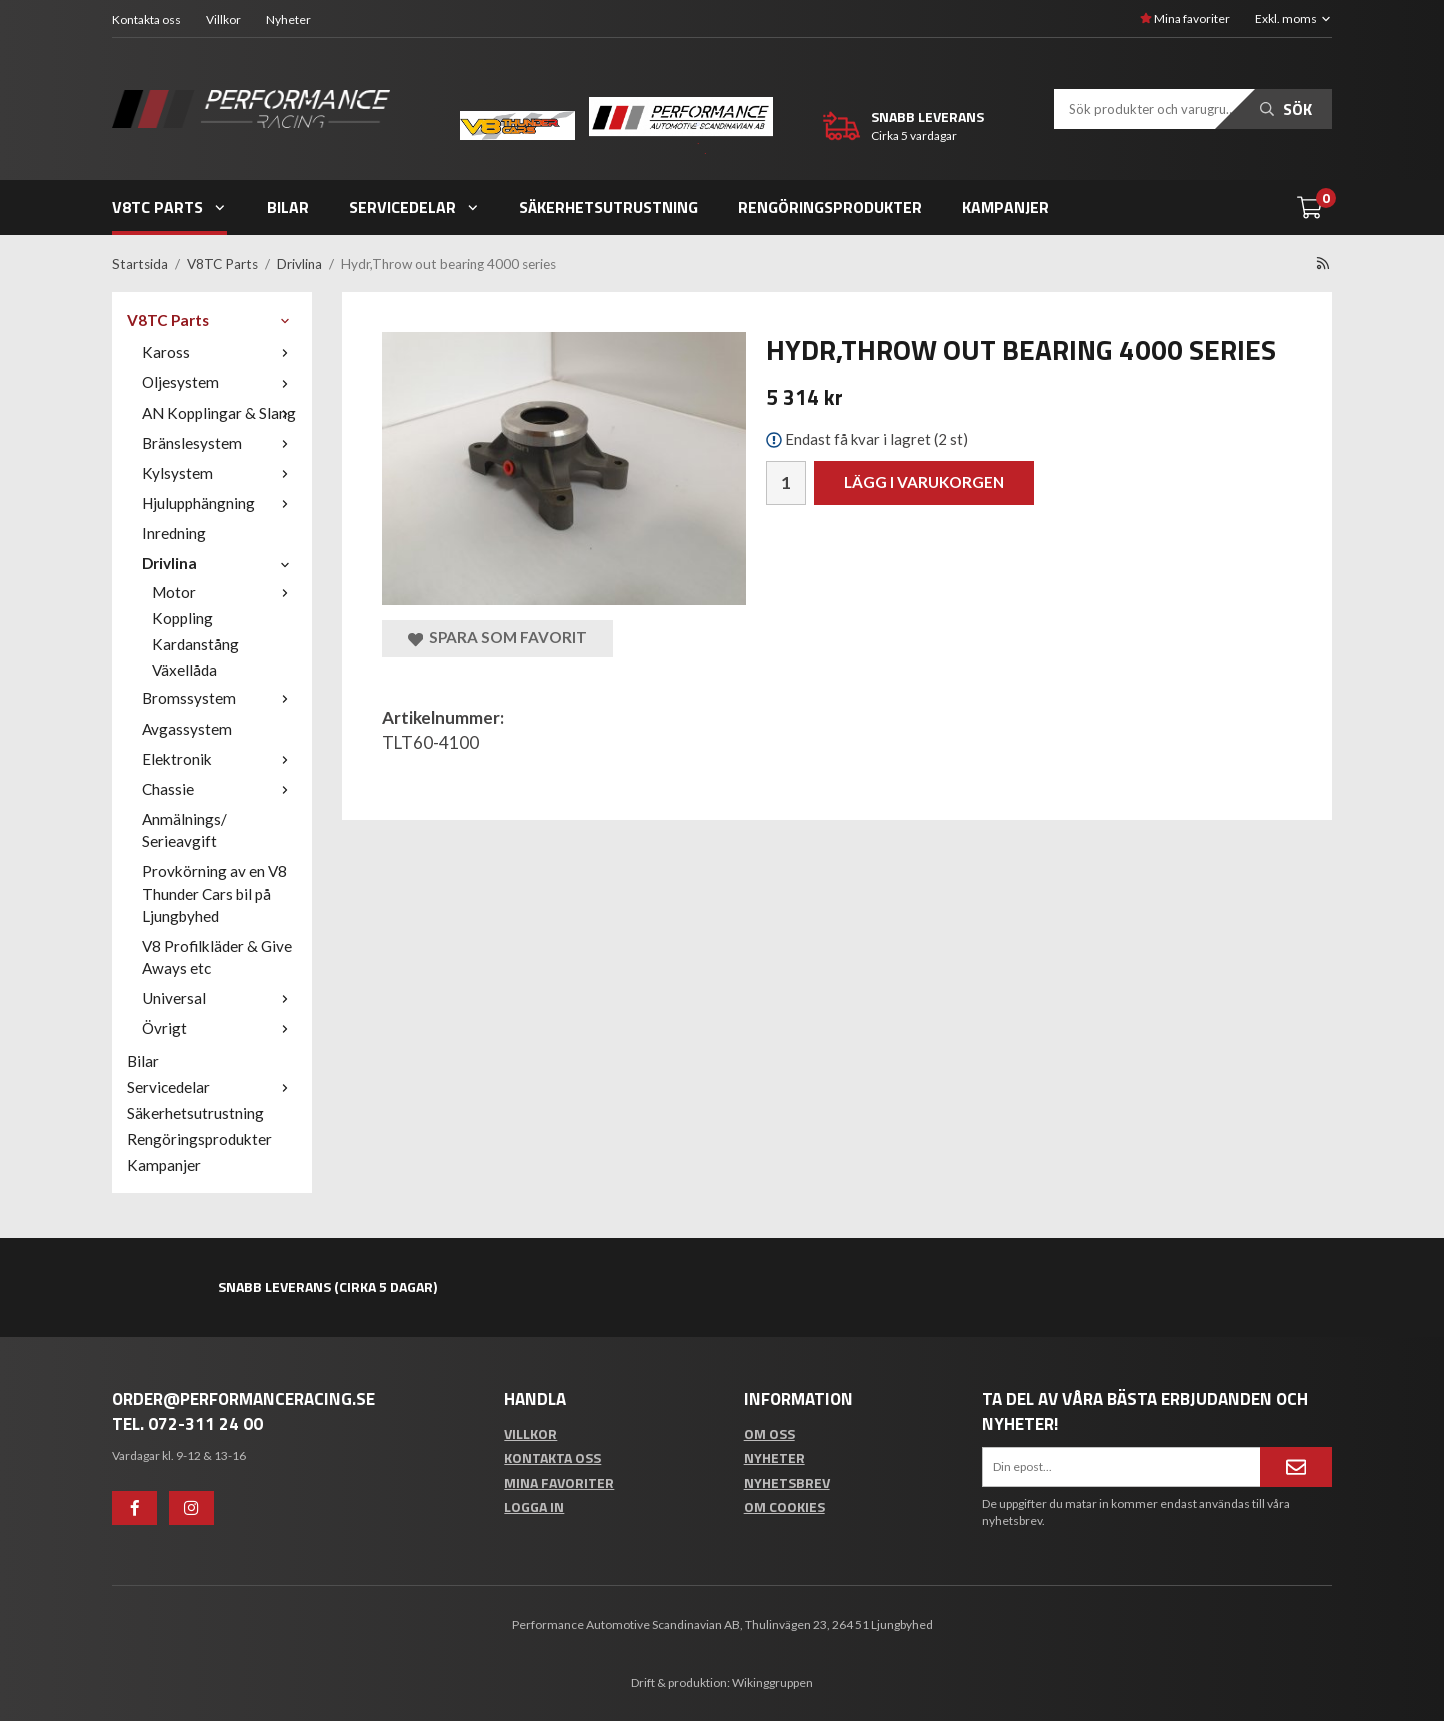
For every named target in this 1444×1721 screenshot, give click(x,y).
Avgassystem (187, 729)
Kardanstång (195, 644)
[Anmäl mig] (1296, 1467)
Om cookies (784, 1506)
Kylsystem (219, 473)
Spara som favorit (497, 637)
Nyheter (288, 19)
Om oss (769, 1433)
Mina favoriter (1185, 18)
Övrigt (219, 1028)
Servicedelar (414, 207)
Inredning (174, 533)
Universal (219, 998)
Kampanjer (1005, 207)
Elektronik (219, 759)
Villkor (223, 19)
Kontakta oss (146, 19)
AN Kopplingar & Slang (219, 413)
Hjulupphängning (219, 503)
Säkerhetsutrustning (608, 207)
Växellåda (184, 670)
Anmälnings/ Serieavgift (184, 830)
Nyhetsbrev (787, 1482)
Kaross (219, 352)
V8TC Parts (169, 207)
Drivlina (219, 563)
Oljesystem (219, 382)
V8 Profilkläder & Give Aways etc (217, 957)
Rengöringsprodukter (830, 207)
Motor (224, 592)
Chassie (219, 789)
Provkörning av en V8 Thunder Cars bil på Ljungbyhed (214, 893)
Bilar (288, 207)
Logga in (534, 1506)
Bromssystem (219, 698)
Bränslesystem (219, 443)
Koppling (182, 618)
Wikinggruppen (772, 1682)
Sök (1286, 109)
